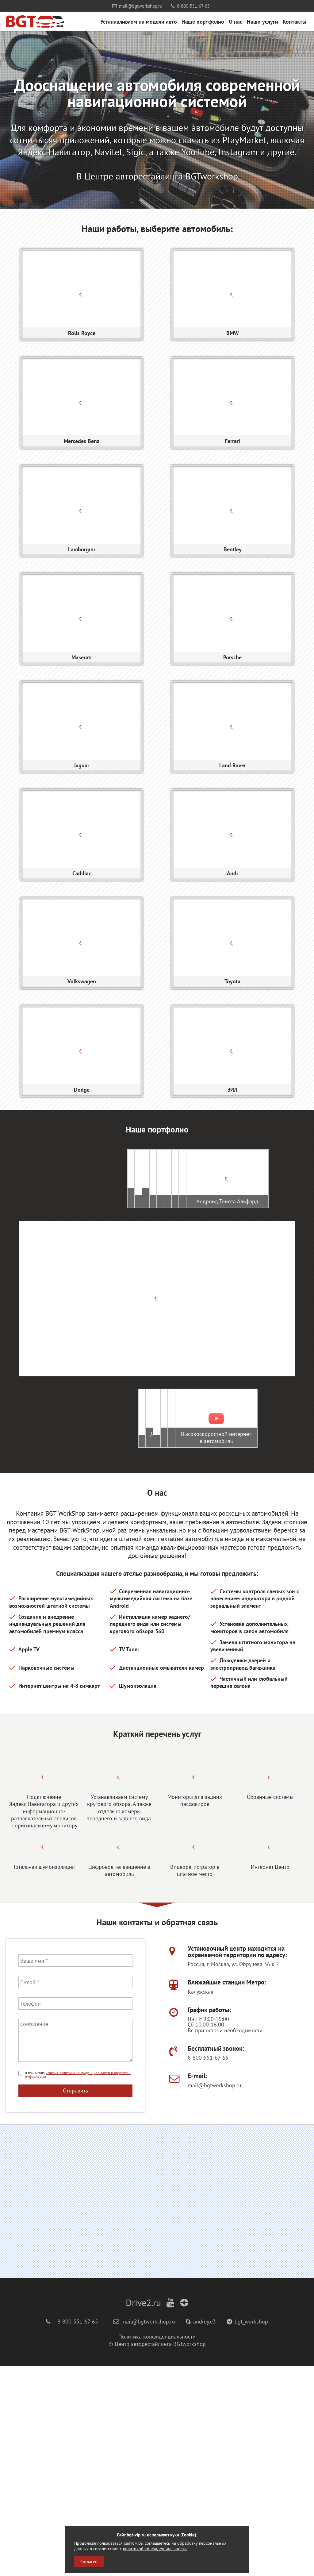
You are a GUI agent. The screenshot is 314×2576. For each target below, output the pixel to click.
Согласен (89, 2561)
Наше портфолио (203, 21)
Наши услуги (262, 21)
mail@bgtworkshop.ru (137, 6)
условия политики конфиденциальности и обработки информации (78, 2285)
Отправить (75, 2300)
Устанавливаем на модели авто (138, 21)
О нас (235, 21)
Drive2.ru (143, 2513)
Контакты (294, 21)
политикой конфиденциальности (155, 2548)
